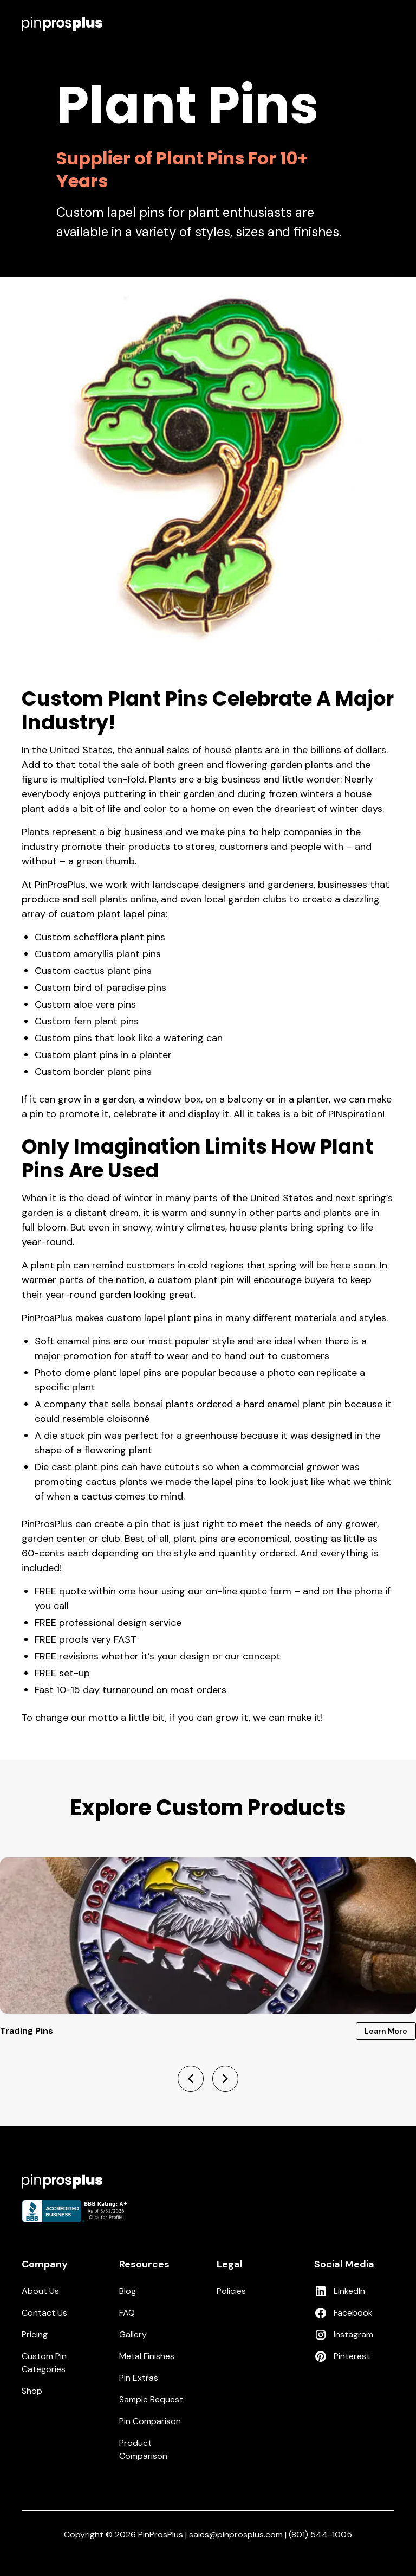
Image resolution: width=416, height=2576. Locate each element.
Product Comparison (143, 2449)
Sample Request (151, 2399)
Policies (231, 2291)
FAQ (127, 2312)
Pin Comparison (150, 2421)
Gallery (133, 2334)
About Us (40, 2291)
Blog (127, 2291)
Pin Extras (138, 2377)
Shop (32, 2390)
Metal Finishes (146, 2356)
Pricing (35, 2334)
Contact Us (44, 2312)
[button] (388, 24)
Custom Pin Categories (44, 2362)
